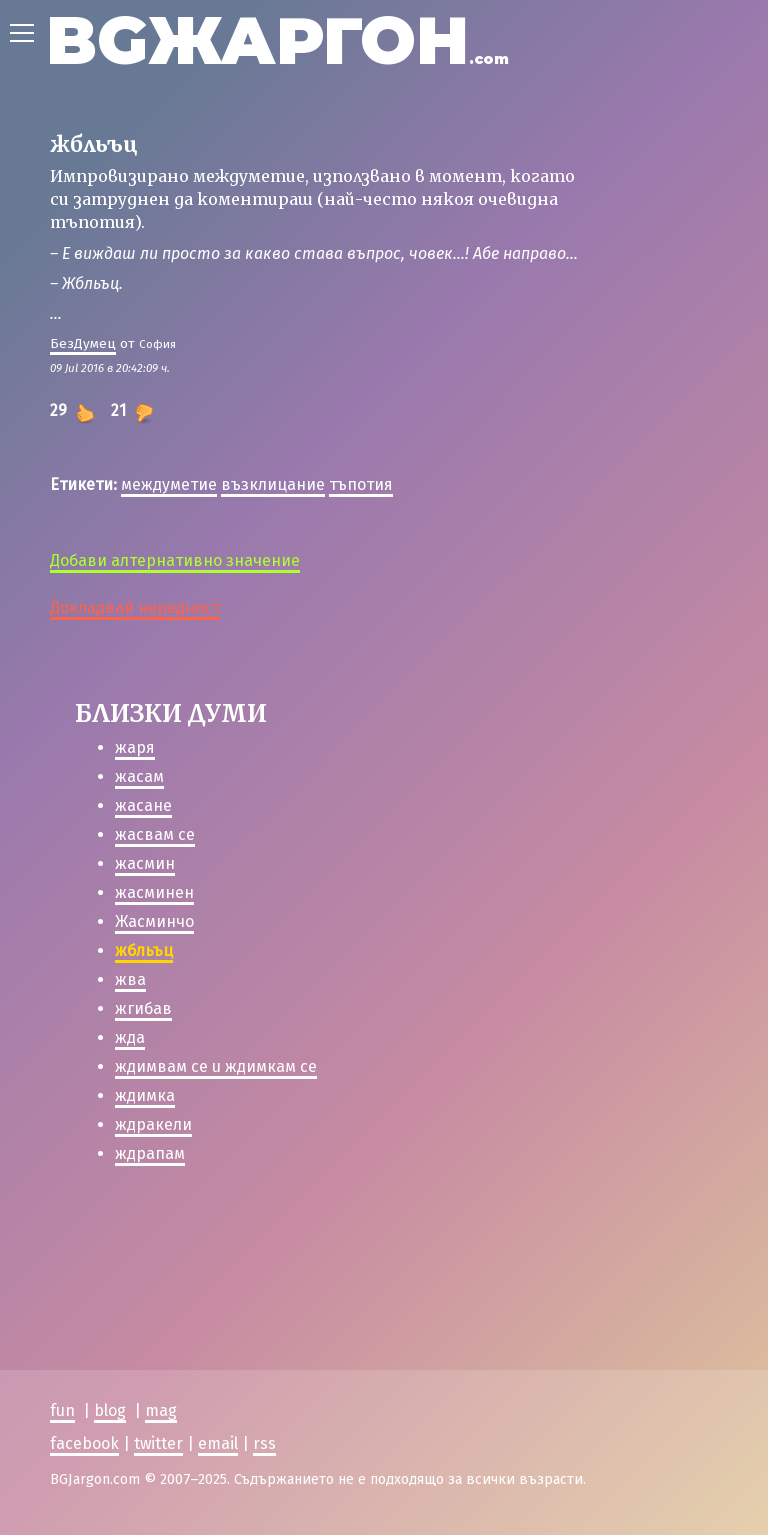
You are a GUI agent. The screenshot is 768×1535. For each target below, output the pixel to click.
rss (264, 1443)
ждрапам (150, 1153)
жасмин (145, 863)
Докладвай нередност (135, 607)
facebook (84, 1443)
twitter (158, 1443)
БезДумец (83, 343)
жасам (139, 776)
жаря (135, 747)
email (218, 1443)
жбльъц (144, 950)
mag (161, 1410)
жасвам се (155, 834)
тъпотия (361, 484)
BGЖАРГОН (277, 40)
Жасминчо (154, 921)
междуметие (169, 484)
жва (130, 979)
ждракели (153, 1124)
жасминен (154, 892)
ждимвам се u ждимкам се (216, 1066)
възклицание (273, 484)
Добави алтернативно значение (175, 560)
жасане (143, 805)
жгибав (143, 1008)
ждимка (145, 1095)
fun (62, 1410)
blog (110, 1410)
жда (130, 1037)
